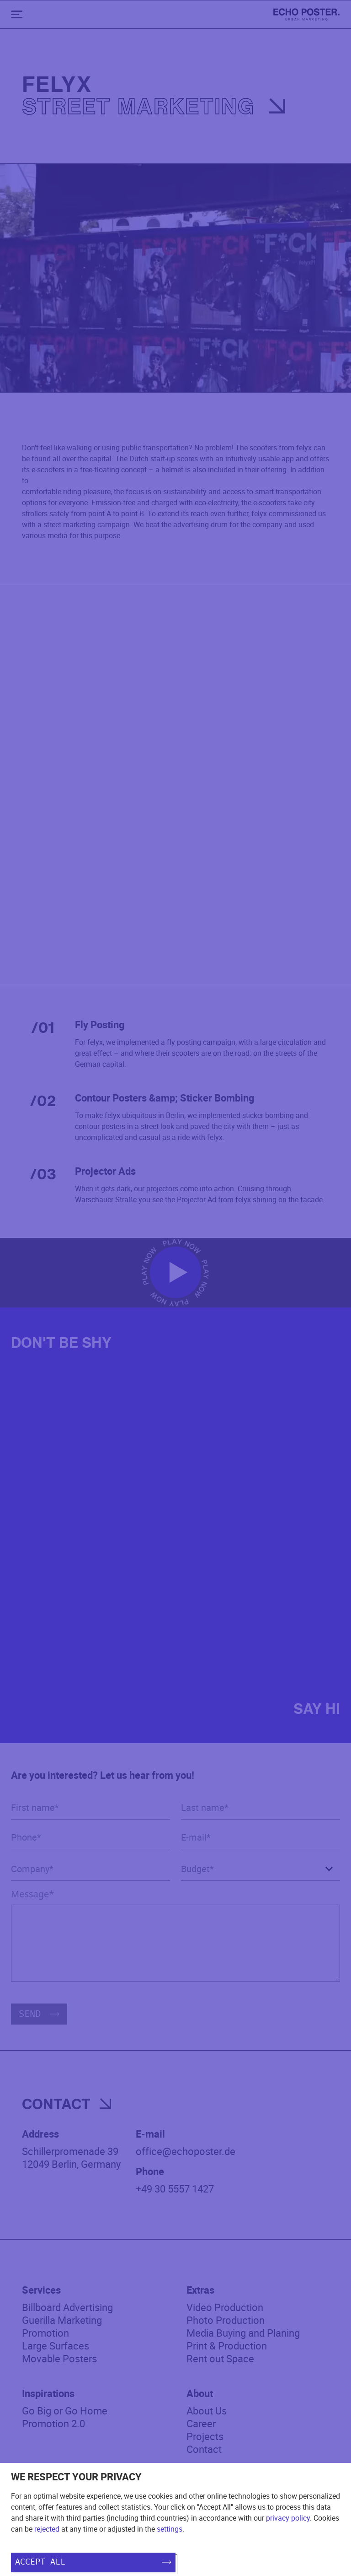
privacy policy (288, 2518)
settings (169, 2529)
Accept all (93, 2562)
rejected (46, 2529)
